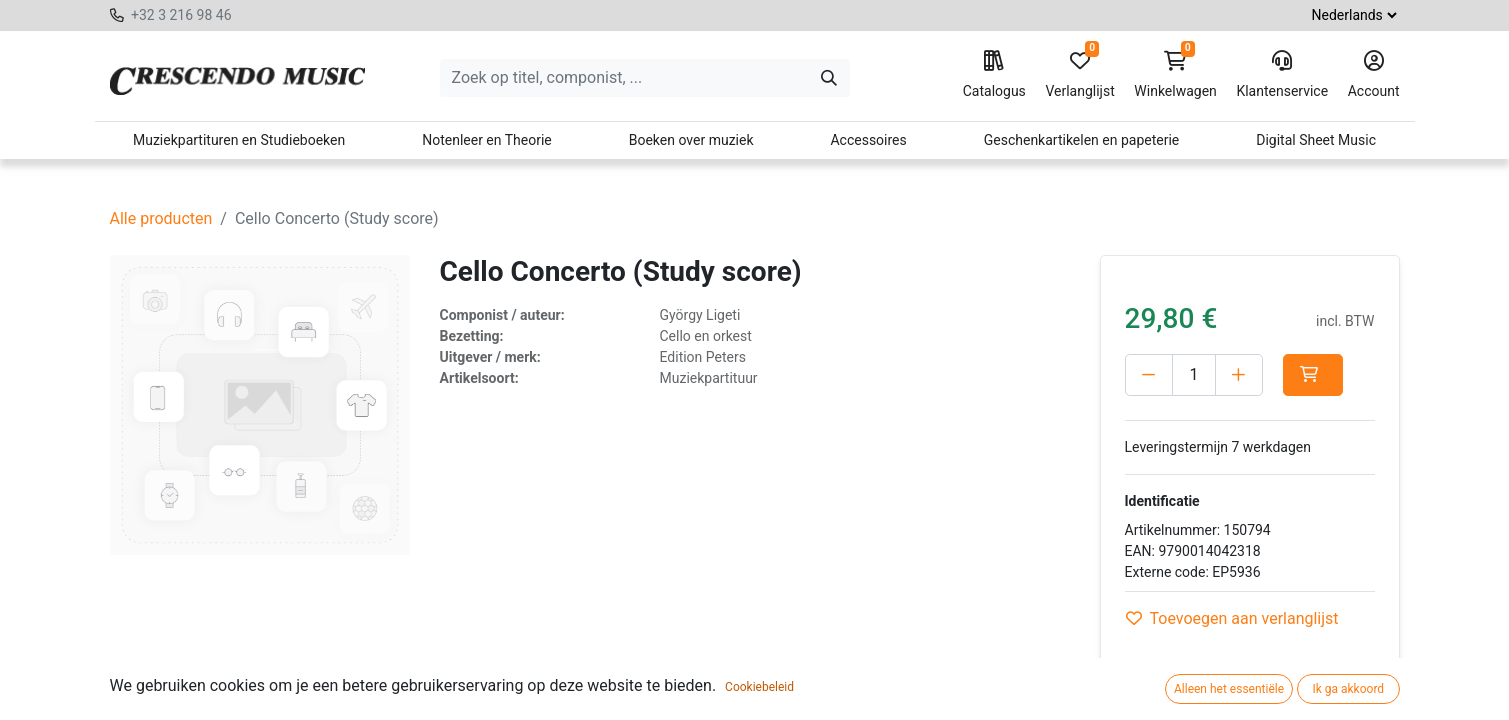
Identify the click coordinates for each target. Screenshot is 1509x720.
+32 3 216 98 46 (181, 15)
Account (1374, 75)
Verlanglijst (1079, 75)
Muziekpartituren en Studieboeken (239, 140)
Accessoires (868, 140)
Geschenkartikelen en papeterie (1082, 140)
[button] (1313, 375)
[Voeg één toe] (1239, 375)
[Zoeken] (829, 78)
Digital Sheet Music (1316, 140)
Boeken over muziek (691, 140)
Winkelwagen (1175, 75)
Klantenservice (1282, 75)
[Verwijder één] (1149, 375)
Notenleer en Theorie (487, 140)
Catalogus (994, 75)
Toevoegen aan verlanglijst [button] (1232, 618)
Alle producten (161, 218)
